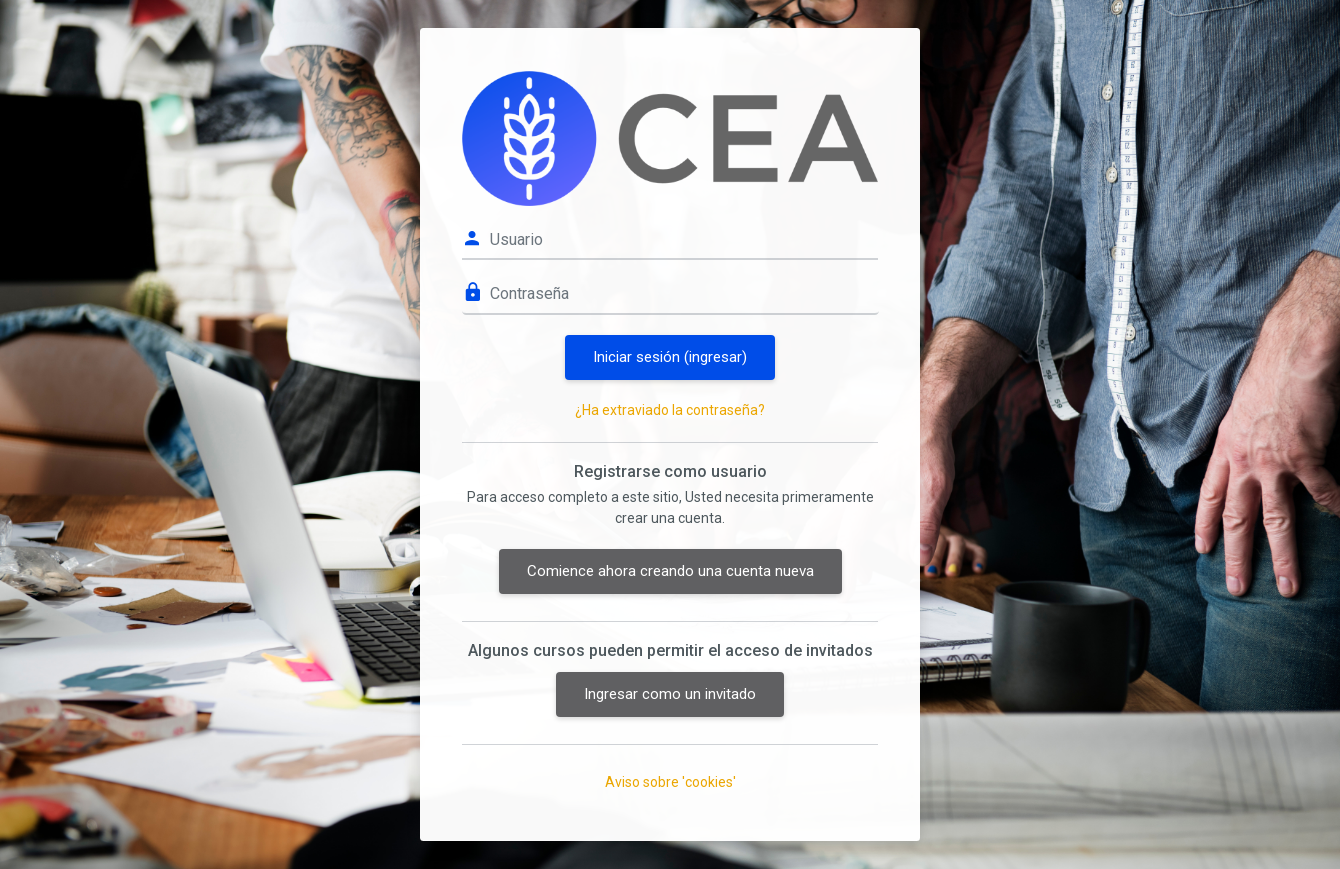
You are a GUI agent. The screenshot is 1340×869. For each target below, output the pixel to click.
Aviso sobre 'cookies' (670, 782)
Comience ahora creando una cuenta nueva (670, 571)
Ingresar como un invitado (670, 694)
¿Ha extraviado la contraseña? (670, 410)
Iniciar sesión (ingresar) (670, 357)
